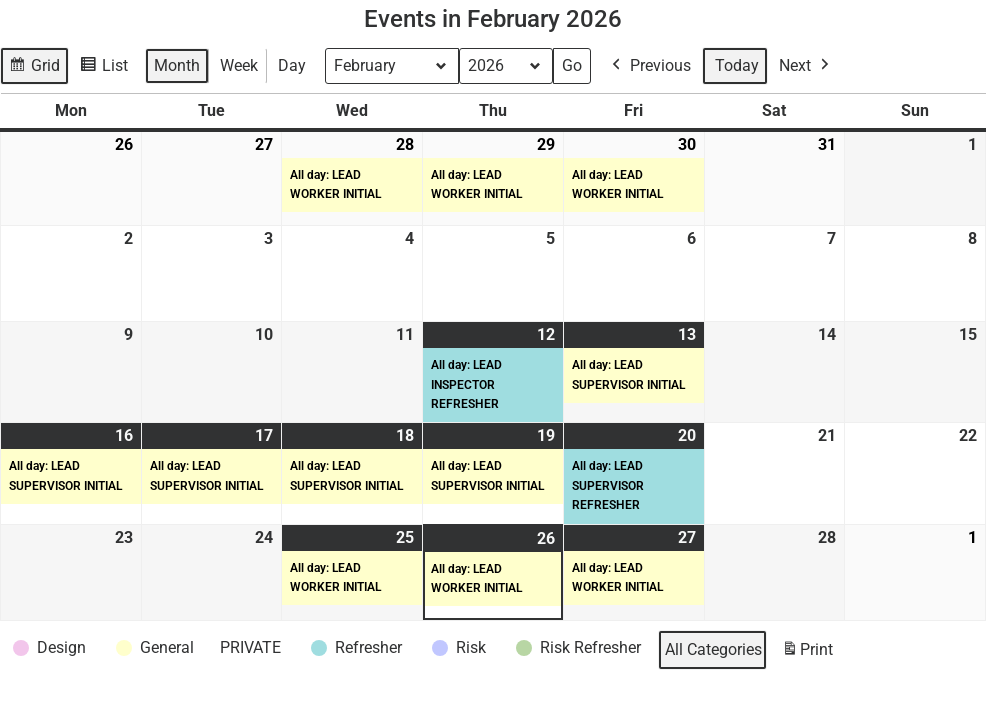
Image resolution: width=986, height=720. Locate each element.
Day (292, 65)
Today (737, 65)
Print (807, 653)
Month (177, 65)
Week (239, 65)
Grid (35, 68)
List (106, 68)
